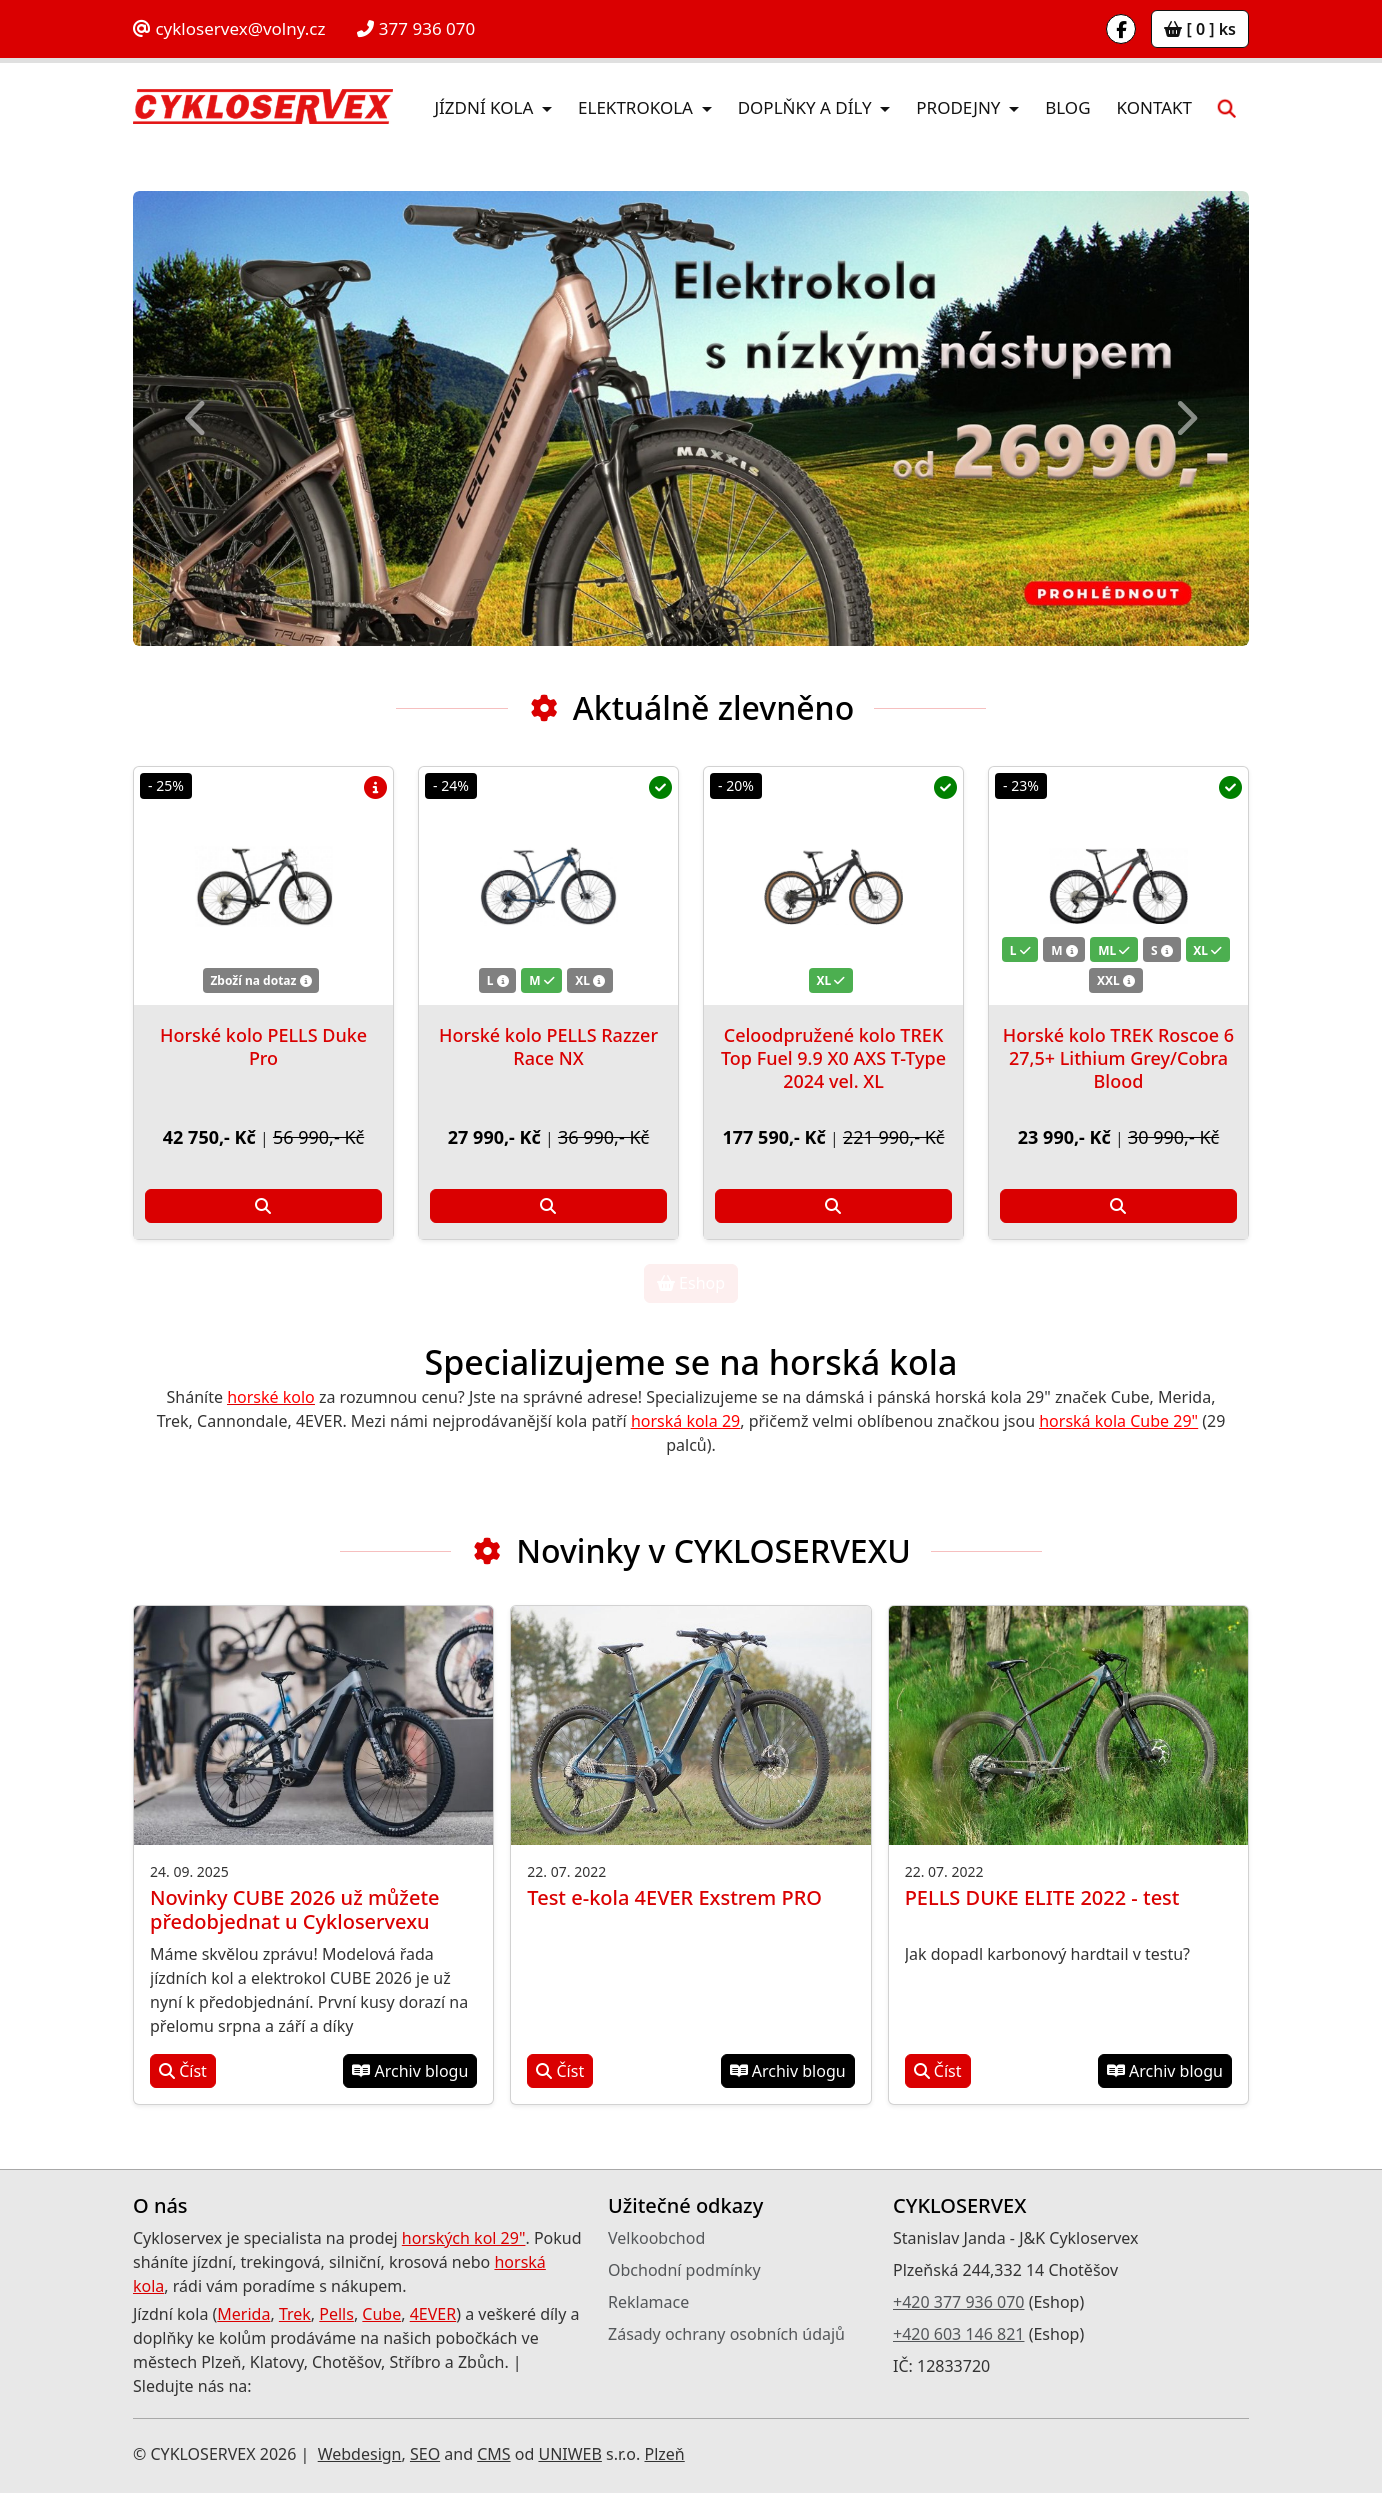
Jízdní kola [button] (485, 107)
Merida (243, 2314)
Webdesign (360, 2454)
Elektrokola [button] (637, 107)
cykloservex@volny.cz (229, 28)
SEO (425, 2454)
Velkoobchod (656, 2238)
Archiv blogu (410, 2071)
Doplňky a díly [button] (807, 107)
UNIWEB (569, 2454)
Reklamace (648, 2302)
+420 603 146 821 (958, 2334)
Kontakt (1154, 107)
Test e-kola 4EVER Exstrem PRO (674, 1897)
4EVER (433, 2314)
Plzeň (664, 2454)
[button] (1227, 107)
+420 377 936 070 (958, 2302)
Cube (381, 2314)
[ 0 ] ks (1200, 29)
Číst (183, 2071)
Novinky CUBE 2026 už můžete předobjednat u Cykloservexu (295, 1909)
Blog (1067, 107)
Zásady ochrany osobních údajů (726, 2334)
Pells (336, 2314)
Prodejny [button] (960, 107)
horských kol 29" (464, 2238)
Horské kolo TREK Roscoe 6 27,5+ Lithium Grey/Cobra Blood (1118, 1058)
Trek (295, 2314)
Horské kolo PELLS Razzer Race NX (548, 1046)
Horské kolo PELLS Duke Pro (263, 1046)
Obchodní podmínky (684, 2270)
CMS (493, 2454)
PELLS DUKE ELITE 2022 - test (1042, 1897)
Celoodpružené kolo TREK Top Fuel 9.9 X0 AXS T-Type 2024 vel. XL (833, 1058)
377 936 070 (416, 28)
